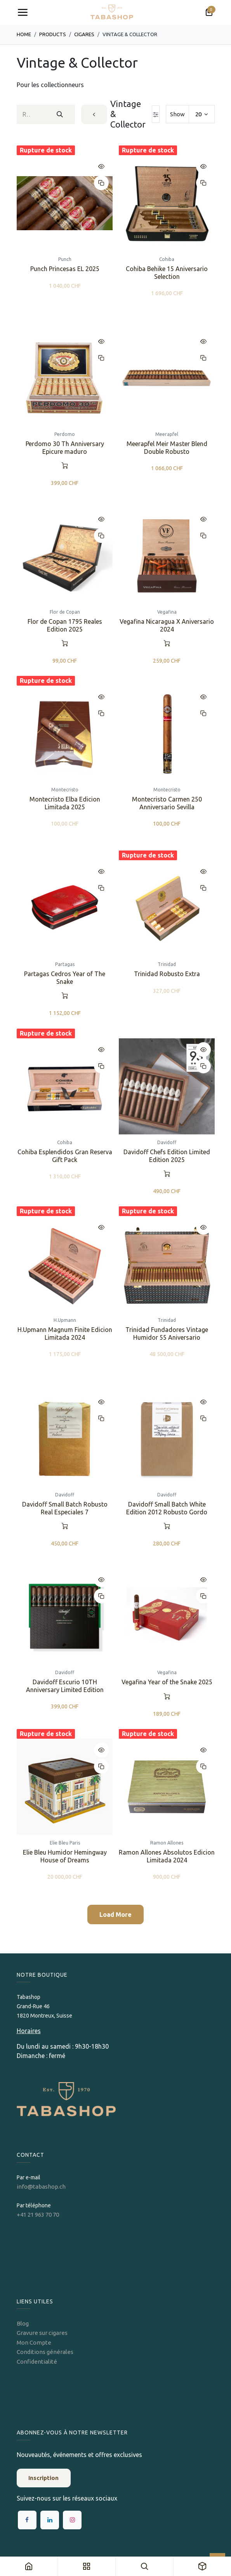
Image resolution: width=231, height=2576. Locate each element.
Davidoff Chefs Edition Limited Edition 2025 (166, 1155)
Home (24, 34)
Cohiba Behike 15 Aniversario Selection (167, 272)
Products (52, 34)
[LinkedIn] (49, 2520)
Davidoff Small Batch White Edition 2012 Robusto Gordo (166, 1508)
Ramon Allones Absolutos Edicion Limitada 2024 (167, 1856)
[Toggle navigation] (22, 12)
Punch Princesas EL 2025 (64, 268)
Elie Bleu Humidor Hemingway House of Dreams (64, 1856)
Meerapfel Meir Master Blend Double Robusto (166, 447)
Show (177, 114)
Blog (23, 2323)
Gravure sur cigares (42, 2332)
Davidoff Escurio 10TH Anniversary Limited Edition (64, 1686)
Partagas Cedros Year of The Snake (64, 978)
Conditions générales (45, 2351)
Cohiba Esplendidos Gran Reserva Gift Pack (64, 1155)
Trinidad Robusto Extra (167, 974)
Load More (115, 1914)
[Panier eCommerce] (209, 12)
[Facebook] (27, 2520)
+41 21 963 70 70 (38, 2214)
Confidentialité (37, 2361)
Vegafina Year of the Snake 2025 (166, 1682)
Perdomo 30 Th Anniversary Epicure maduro (64, 447)
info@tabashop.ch (42, 2186)
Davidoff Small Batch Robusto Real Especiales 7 (64, 1508)
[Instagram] (72, 2520)
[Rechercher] (60, 114)
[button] (101, 166)
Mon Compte (34, 2342)
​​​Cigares (84, 34)
